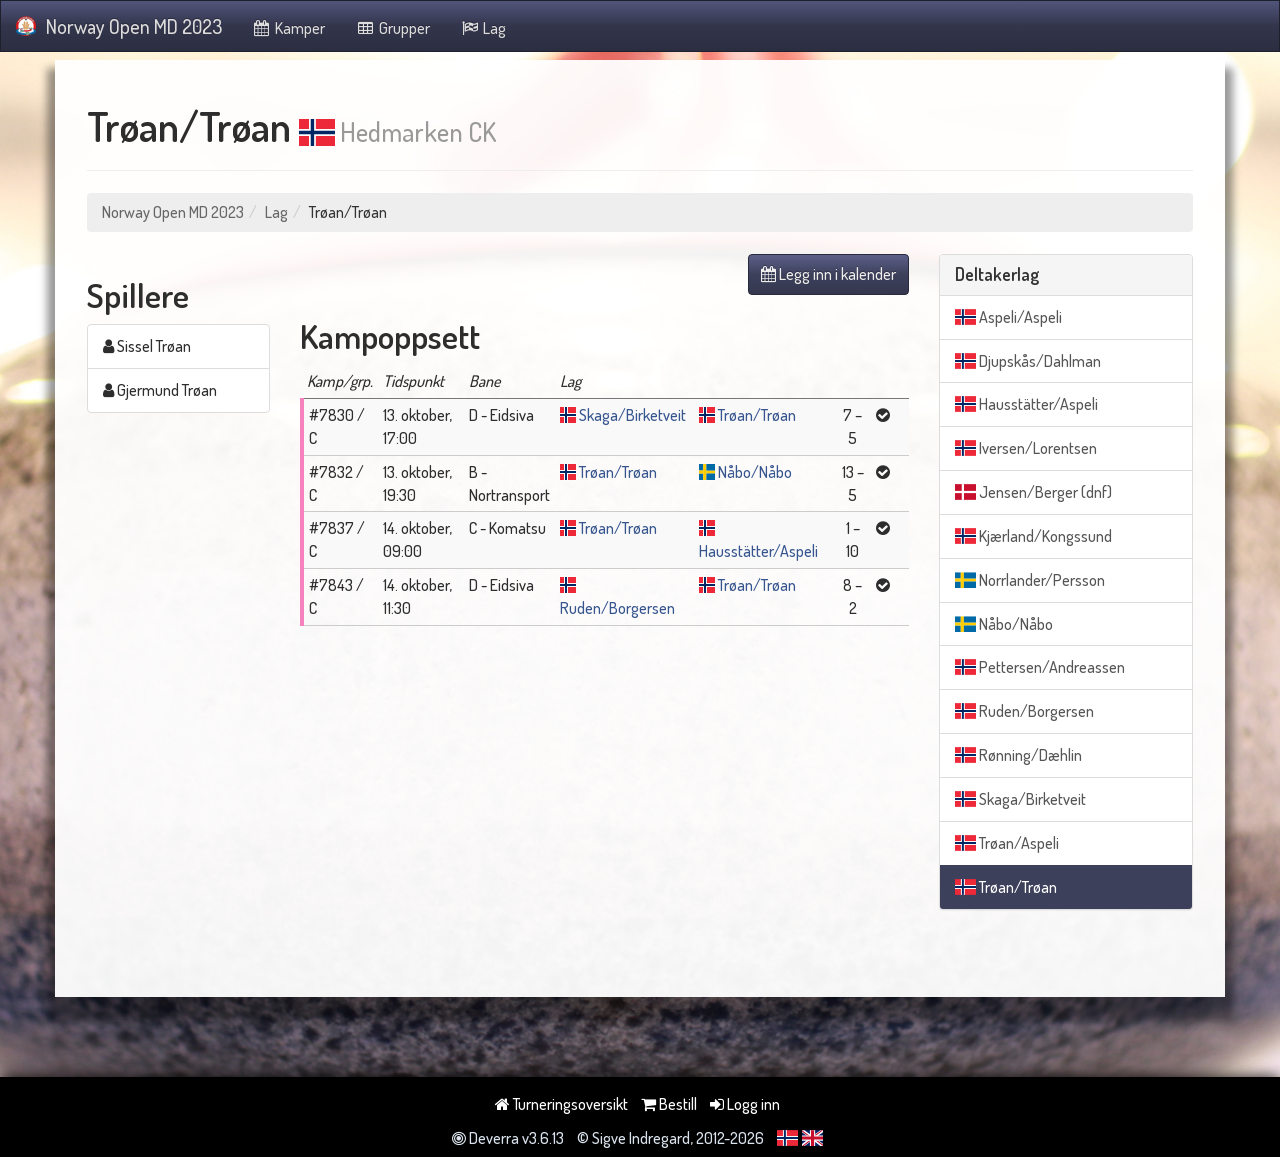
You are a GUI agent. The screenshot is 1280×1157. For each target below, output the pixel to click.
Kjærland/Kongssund (1033, 536)
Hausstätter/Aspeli (758, 551)
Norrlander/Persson (1030, 580)
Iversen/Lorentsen (1026, 448)
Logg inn (745, 1104)
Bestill (669, 1104)
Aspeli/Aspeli (1008, 317)
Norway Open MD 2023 (119, 26)
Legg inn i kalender (828, 274)
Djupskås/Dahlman (1028, 361)
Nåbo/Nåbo (755, 472)
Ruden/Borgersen (617, 608)
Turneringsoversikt (561, 1104)
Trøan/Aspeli (1007, 843)
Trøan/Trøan (757, 415)
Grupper (392, 28)
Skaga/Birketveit (632, 415)
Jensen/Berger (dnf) (1033, 492)
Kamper (289, 28)
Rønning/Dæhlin (1018, 755)
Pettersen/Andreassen (1040, 667)
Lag (483, 28)
